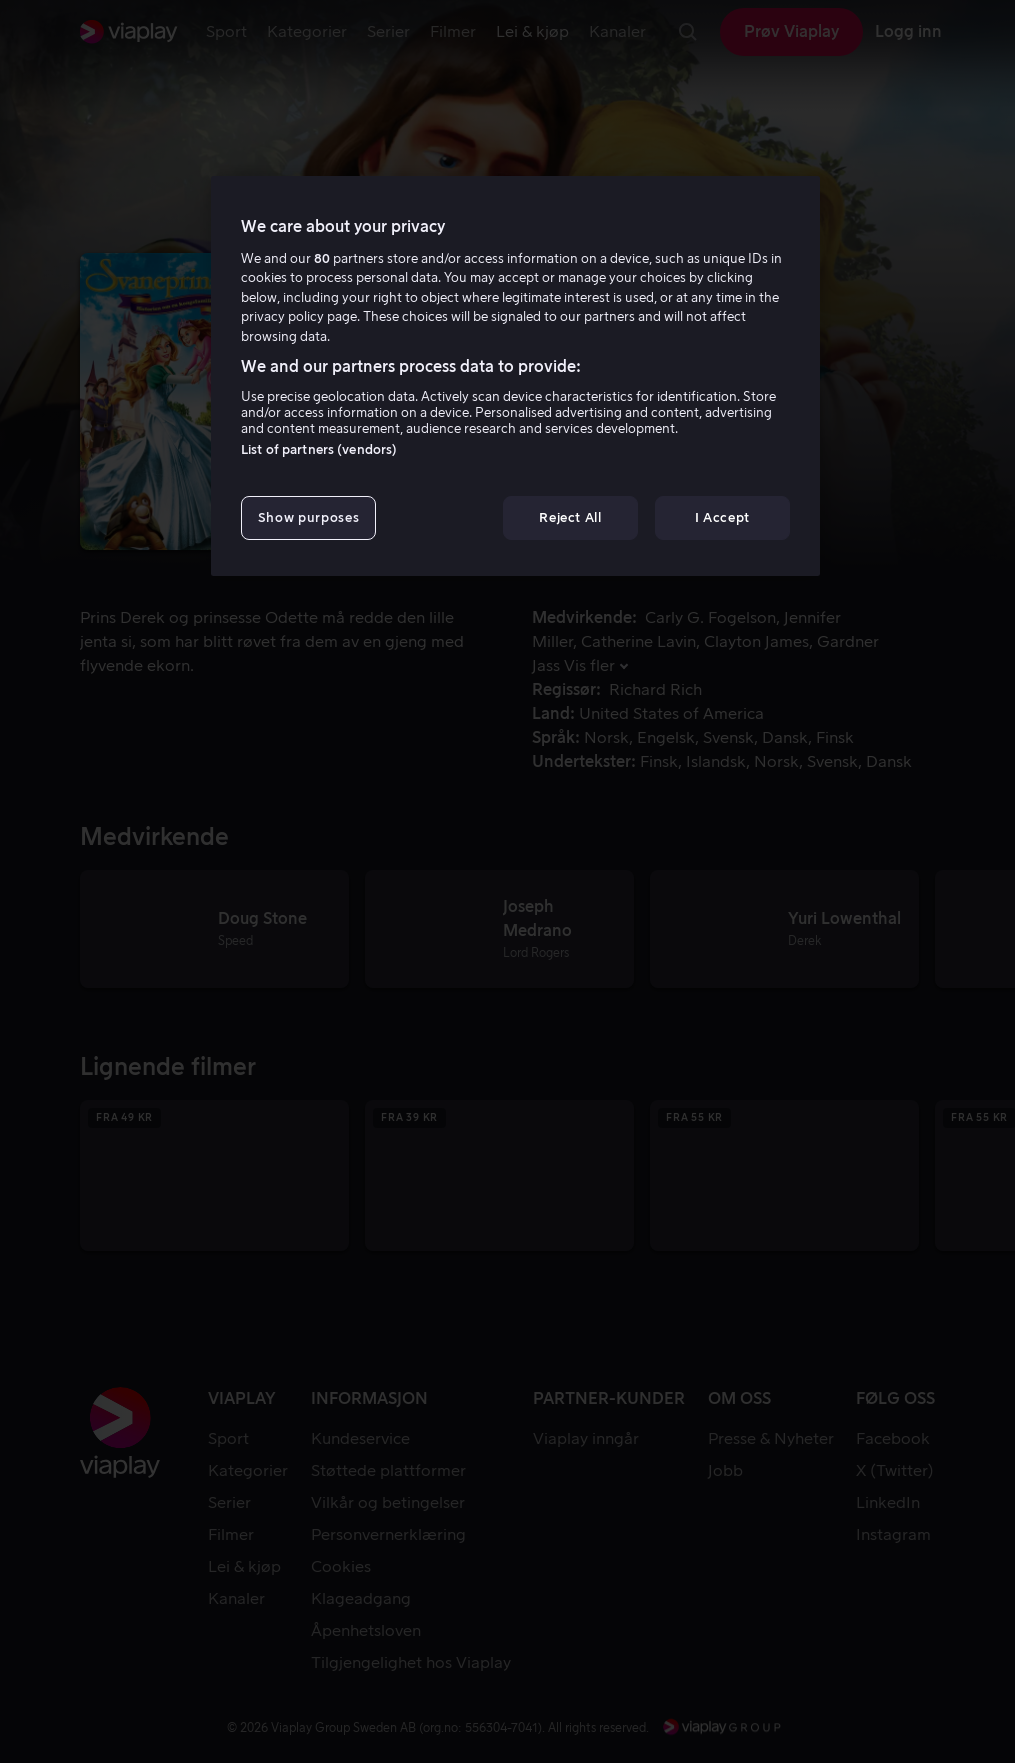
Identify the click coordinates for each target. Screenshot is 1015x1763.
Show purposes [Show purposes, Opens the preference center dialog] (308, 517)
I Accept (722, 517)
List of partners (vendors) (319, 449)
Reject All (570, 517)
